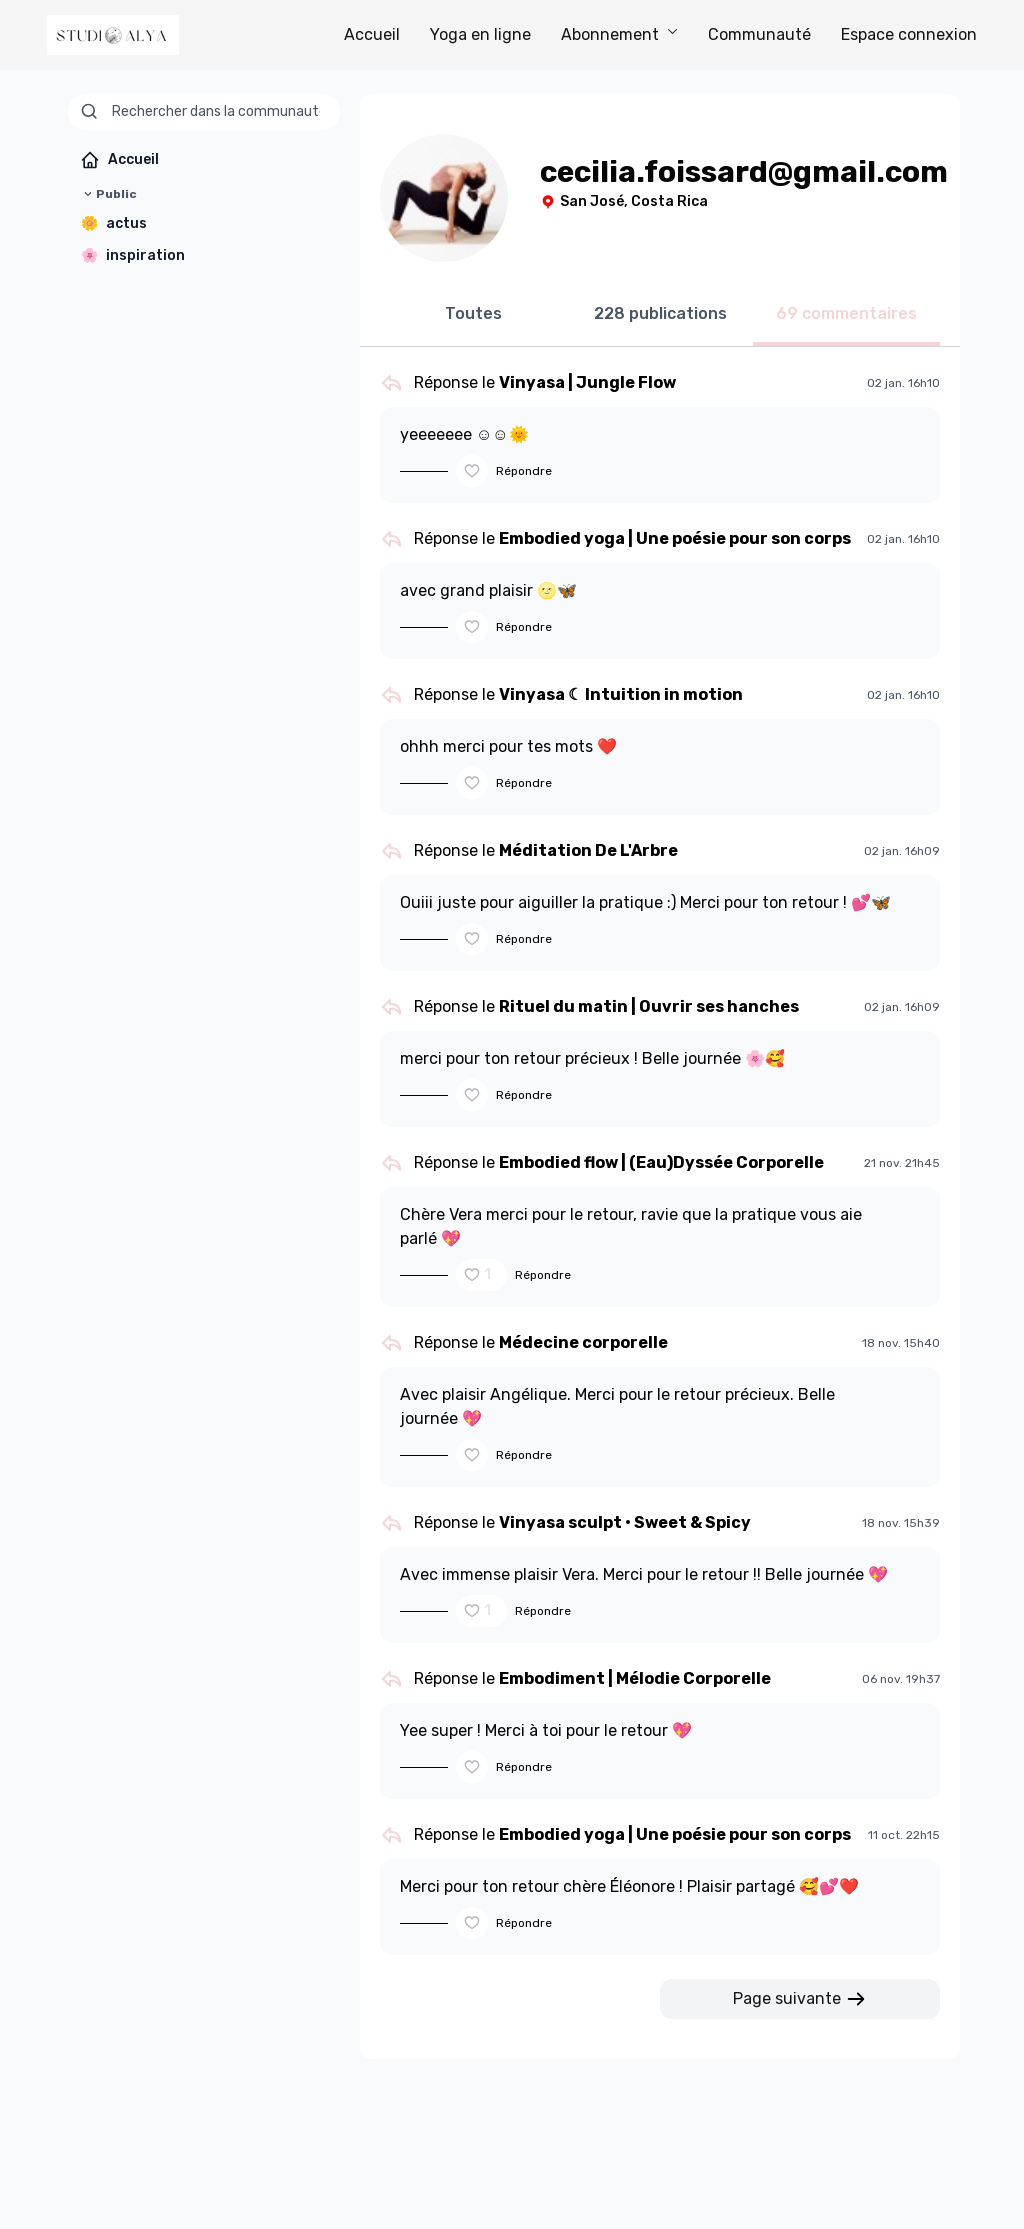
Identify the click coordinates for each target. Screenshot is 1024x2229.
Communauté (759, 34)
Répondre (524, 471)
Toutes (473, 313)
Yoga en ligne (480, 34)
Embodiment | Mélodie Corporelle (635, 1678)
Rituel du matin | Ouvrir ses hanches (649, 1006)
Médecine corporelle (583, 1342)
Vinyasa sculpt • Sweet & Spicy (625, 1522)
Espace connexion (909, 34)
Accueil (372, 34)
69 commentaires (846, 313)
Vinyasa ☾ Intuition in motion (621, 694)
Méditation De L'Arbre (588, 850)
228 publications (660, 313)
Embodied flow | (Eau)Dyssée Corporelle (661, 1162)
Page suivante (800, 1999)
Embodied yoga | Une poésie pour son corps (675, 538)
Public (108, 194)
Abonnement (619, 34)
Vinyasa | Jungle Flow (587, 382)
